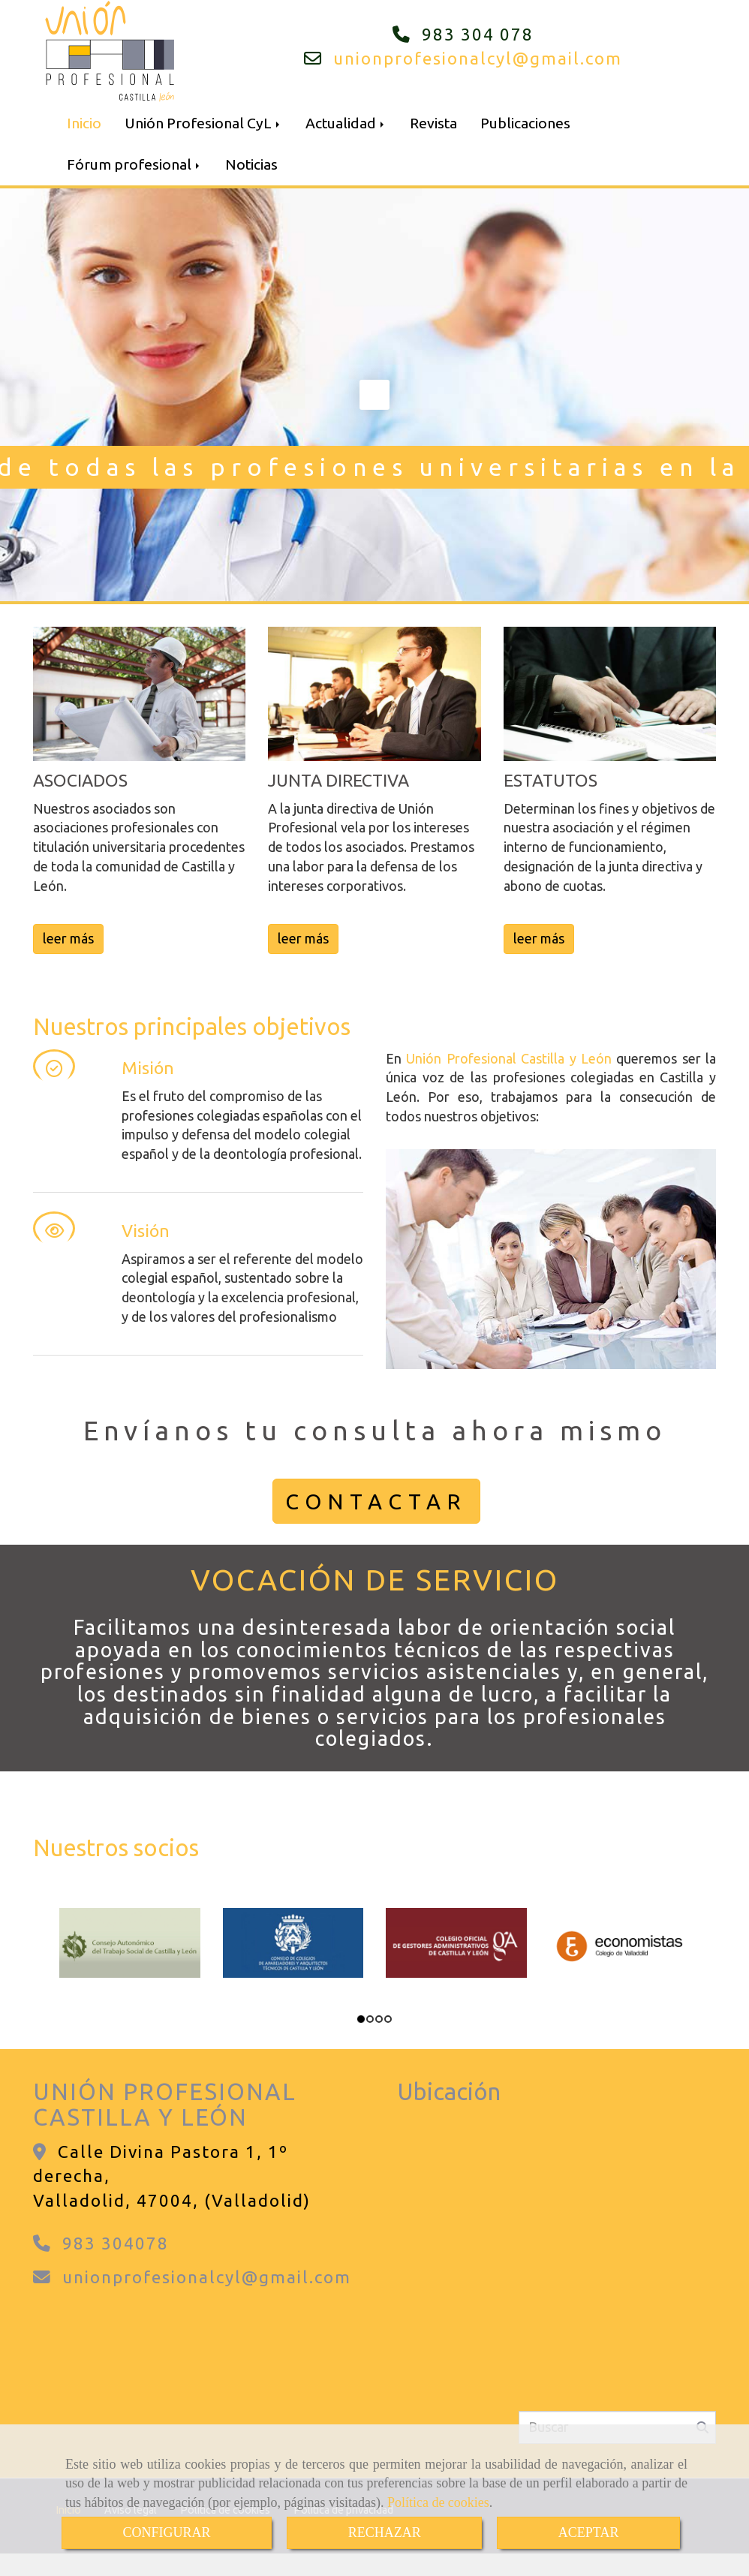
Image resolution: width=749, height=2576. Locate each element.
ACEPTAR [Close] (588, 2532)
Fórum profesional (134, 164)
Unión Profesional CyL (203, 123)
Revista (433, 123)
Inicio (84, 123)
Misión (148, 1067)
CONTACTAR (376, 1501)
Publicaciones (525, 123)
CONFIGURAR (167, 2532)
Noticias (251, 164)
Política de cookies (438, 2502)
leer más (68, 938)
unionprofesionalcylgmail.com (477, 58)
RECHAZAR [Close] (384, 2532)
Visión (146, 1230)
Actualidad (346, 123)
